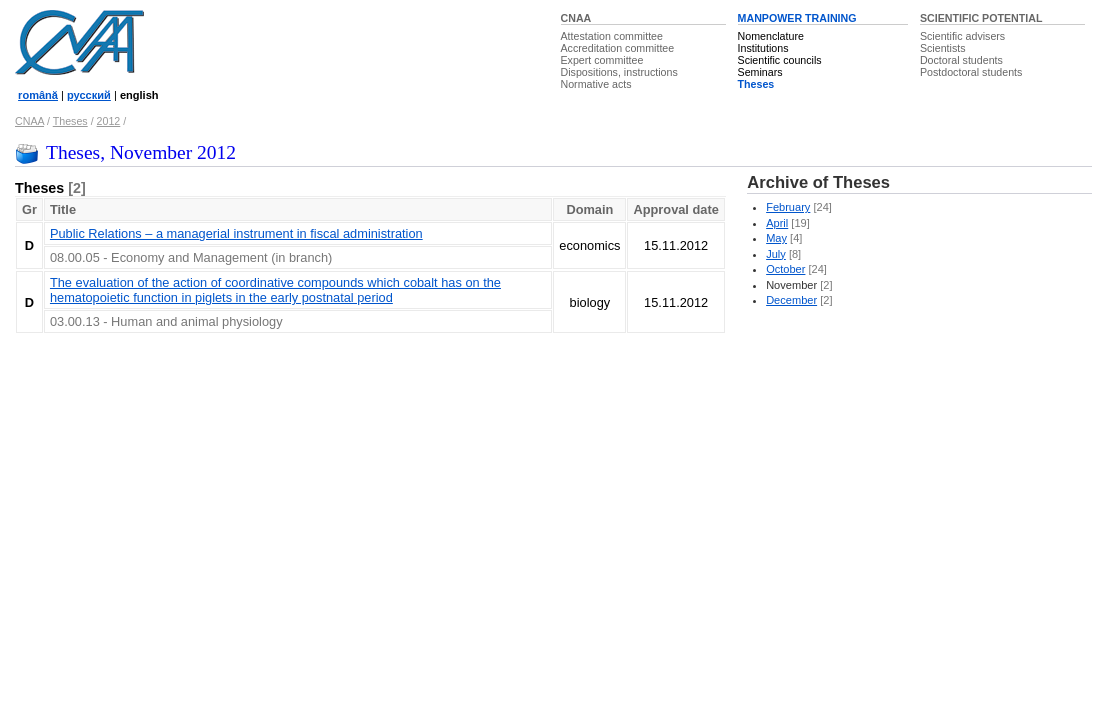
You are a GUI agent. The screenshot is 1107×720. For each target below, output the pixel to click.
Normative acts (596, 84)
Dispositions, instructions (619, 72)
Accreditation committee (618, 48)
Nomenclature (771, 36)
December (791, 300)
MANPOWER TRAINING (797, 18)
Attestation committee (612, 36)
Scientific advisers (962, 36)
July (776, 254)
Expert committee (602, 60)
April (777, 223)
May (776, 238)
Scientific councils (780, 60)
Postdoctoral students (971, 72)
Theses (756, 84)
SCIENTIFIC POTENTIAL (981, 18)
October (785, 269)
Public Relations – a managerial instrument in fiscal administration (236, 233)
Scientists (943, 48)
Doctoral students (961, 60)
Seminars (760, 72)
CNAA (576, 18)
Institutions (763, 48)
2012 (109, 121)
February (788, 207)
